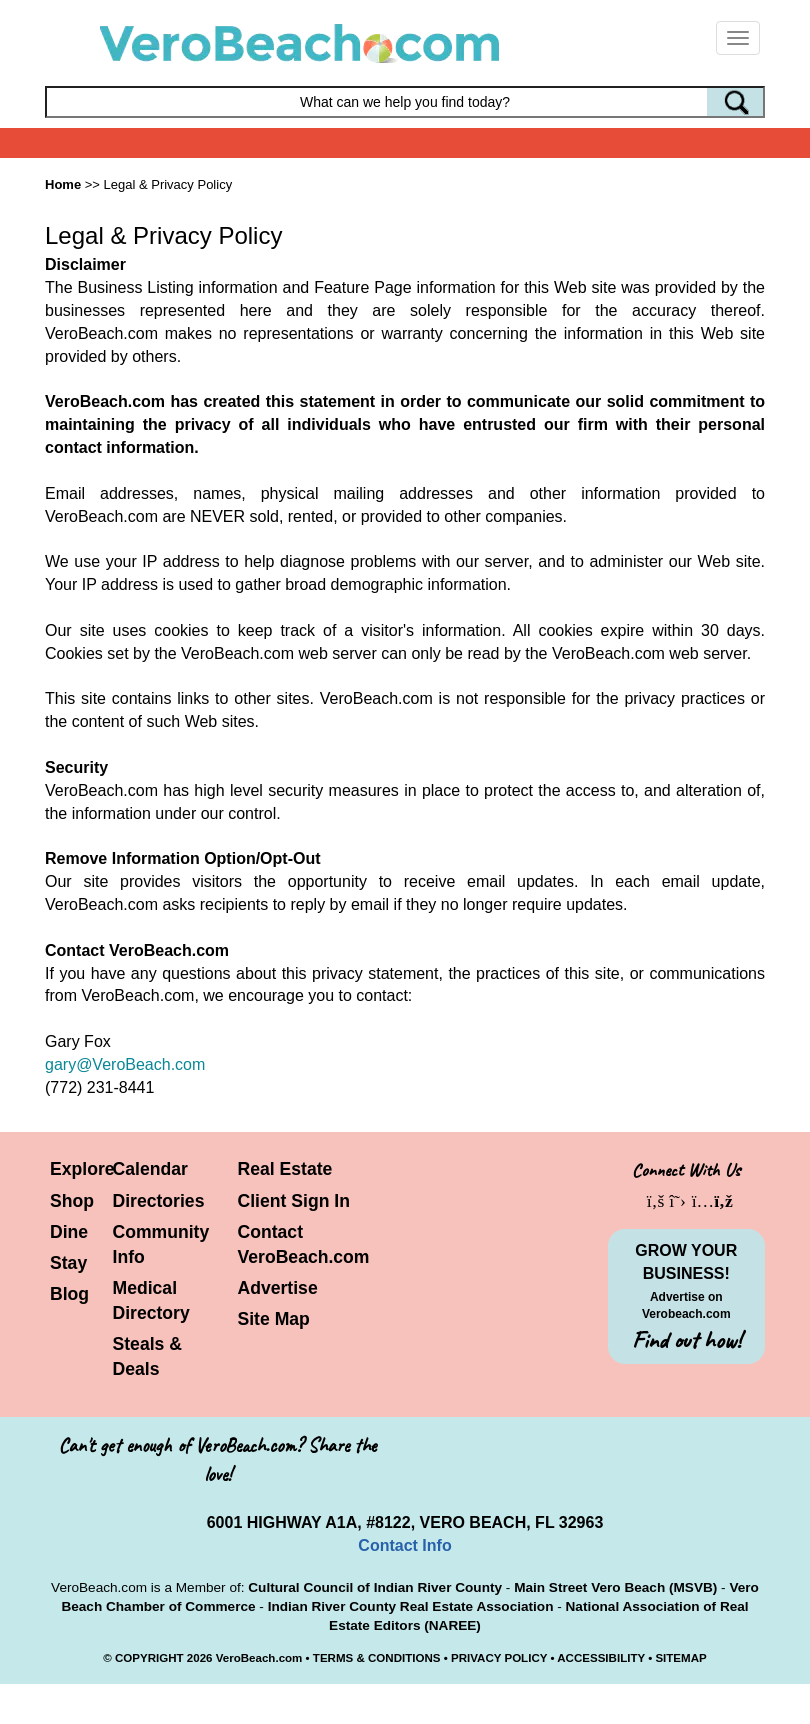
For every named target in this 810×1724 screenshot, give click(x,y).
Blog (69, 1294)
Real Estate (285, 1169)
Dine (69, 1232)
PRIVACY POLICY (499, 1658)
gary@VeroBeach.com (125, 1064)
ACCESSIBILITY (601, 1658)
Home (63, 184)
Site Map (274, 1319)
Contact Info (404, 1545)
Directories (159, 1201)
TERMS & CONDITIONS (377, 1658)
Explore (82, 1169)
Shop (72, 1201)
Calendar (150, 1169)
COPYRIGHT (149, 1658)
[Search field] (405, 102)
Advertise (278, 1288)
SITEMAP (680, 1658)
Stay (68, 1263)
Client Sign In (294, 1201)
